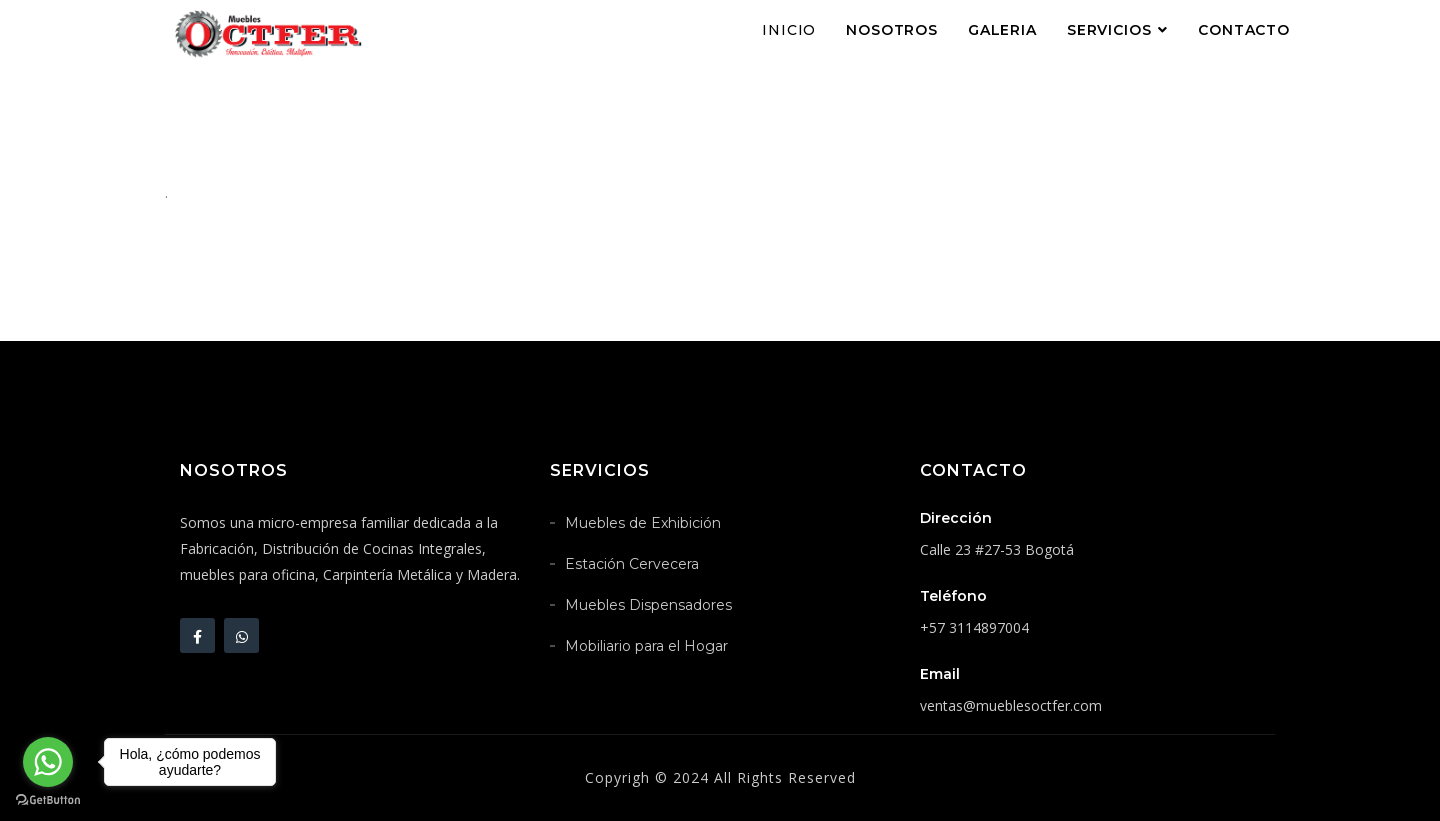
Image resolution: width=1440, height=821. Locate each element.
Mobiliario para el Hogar (646, 646)
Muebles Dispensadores (648, 605)
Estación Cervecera (632, 564)
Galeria (1002, 30)
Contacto (1244, 30)
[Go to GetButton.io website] (48, 800)
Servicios (1109, 30)
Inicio (789, 30)
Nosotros (892, 30)
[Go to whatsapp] (48, 762)
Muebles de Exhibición (643, 523)
